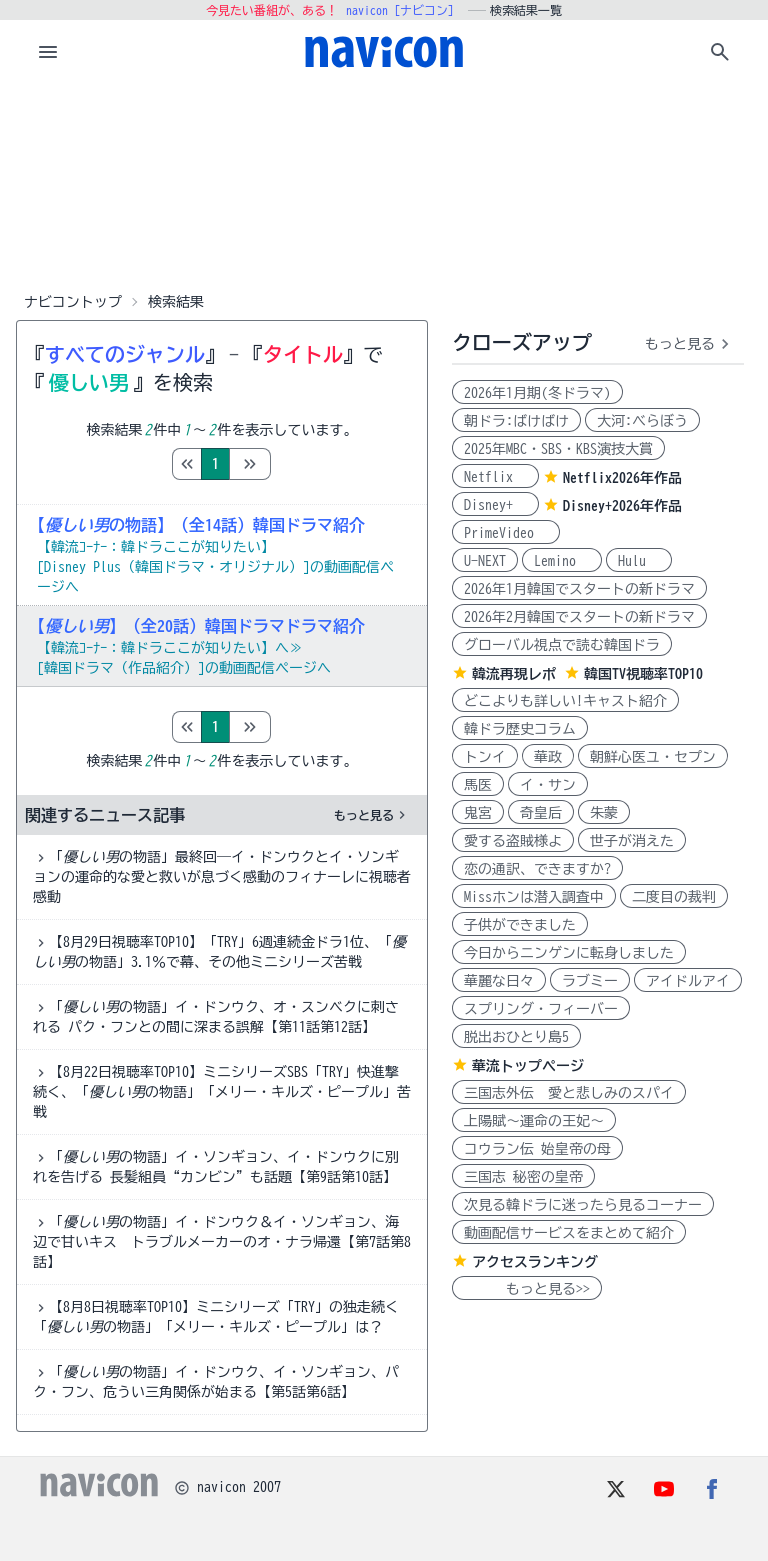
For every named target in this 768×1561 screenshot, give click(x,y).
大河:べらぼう (642, 421)
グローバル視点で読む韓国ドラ (562, 645)
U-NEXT (485, 561)
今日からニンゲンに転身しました (569, 953)
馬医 (478, 785)
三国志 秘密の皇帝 (523, 1177)
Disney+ (495, 505)
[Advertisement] (384, 184)
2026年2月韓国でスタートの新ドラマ (579, 617)
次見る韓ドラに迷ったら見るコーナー (583, 1205)
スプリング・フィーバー (541, 1009)
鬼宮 (478, 813)
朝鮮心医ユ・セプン (653, 757)
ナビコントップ (73, 302)
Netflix (495, 477)
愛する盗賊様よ (513, 841)
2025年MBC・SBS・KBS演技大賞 (558, 449)
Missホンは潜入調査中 (534, 897)
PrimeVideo (506, 533)
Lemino (562, 561)
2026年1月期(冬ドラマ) (537, 393)
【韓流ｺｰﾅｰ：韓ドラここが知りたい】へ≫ (170, 648)
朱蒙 (604, 813)
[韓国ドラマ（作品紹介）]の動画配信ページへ (184, 668)
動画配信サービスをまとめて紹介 (569, 1233)
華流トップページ (528, 1066)
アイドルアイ (688, 981)
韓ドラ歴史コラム (520, 729)
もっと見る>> (527, 1289)
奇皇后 (541, 813)
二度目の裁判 (674, 897)
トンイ (485, 757)
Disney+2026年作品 (622, 506)
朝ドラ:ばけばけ (516, 421)
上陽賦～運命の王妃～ (534, 1121)
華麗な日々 (499, 981)
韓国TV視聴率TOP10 (643, 674)
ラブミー (590, 981)
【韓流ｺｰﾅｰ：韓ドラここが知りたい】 (156, 547)
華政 (548, 757)
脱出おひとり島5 (516, 1037)
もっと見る (372, 815)
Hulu (639, 561)
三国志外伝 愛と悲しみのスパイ (569, 1093)
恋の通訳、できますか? (537, 869)
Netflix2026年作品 (622, 478)
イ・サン (548, 785)
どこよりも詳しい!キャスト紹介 (565, 701)
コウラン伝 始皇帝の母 (537, 1149)
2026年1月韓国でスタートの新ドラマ (579, 589)
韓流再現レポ (514, 674)
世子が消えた (632, 841)
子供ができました (520, 925)
